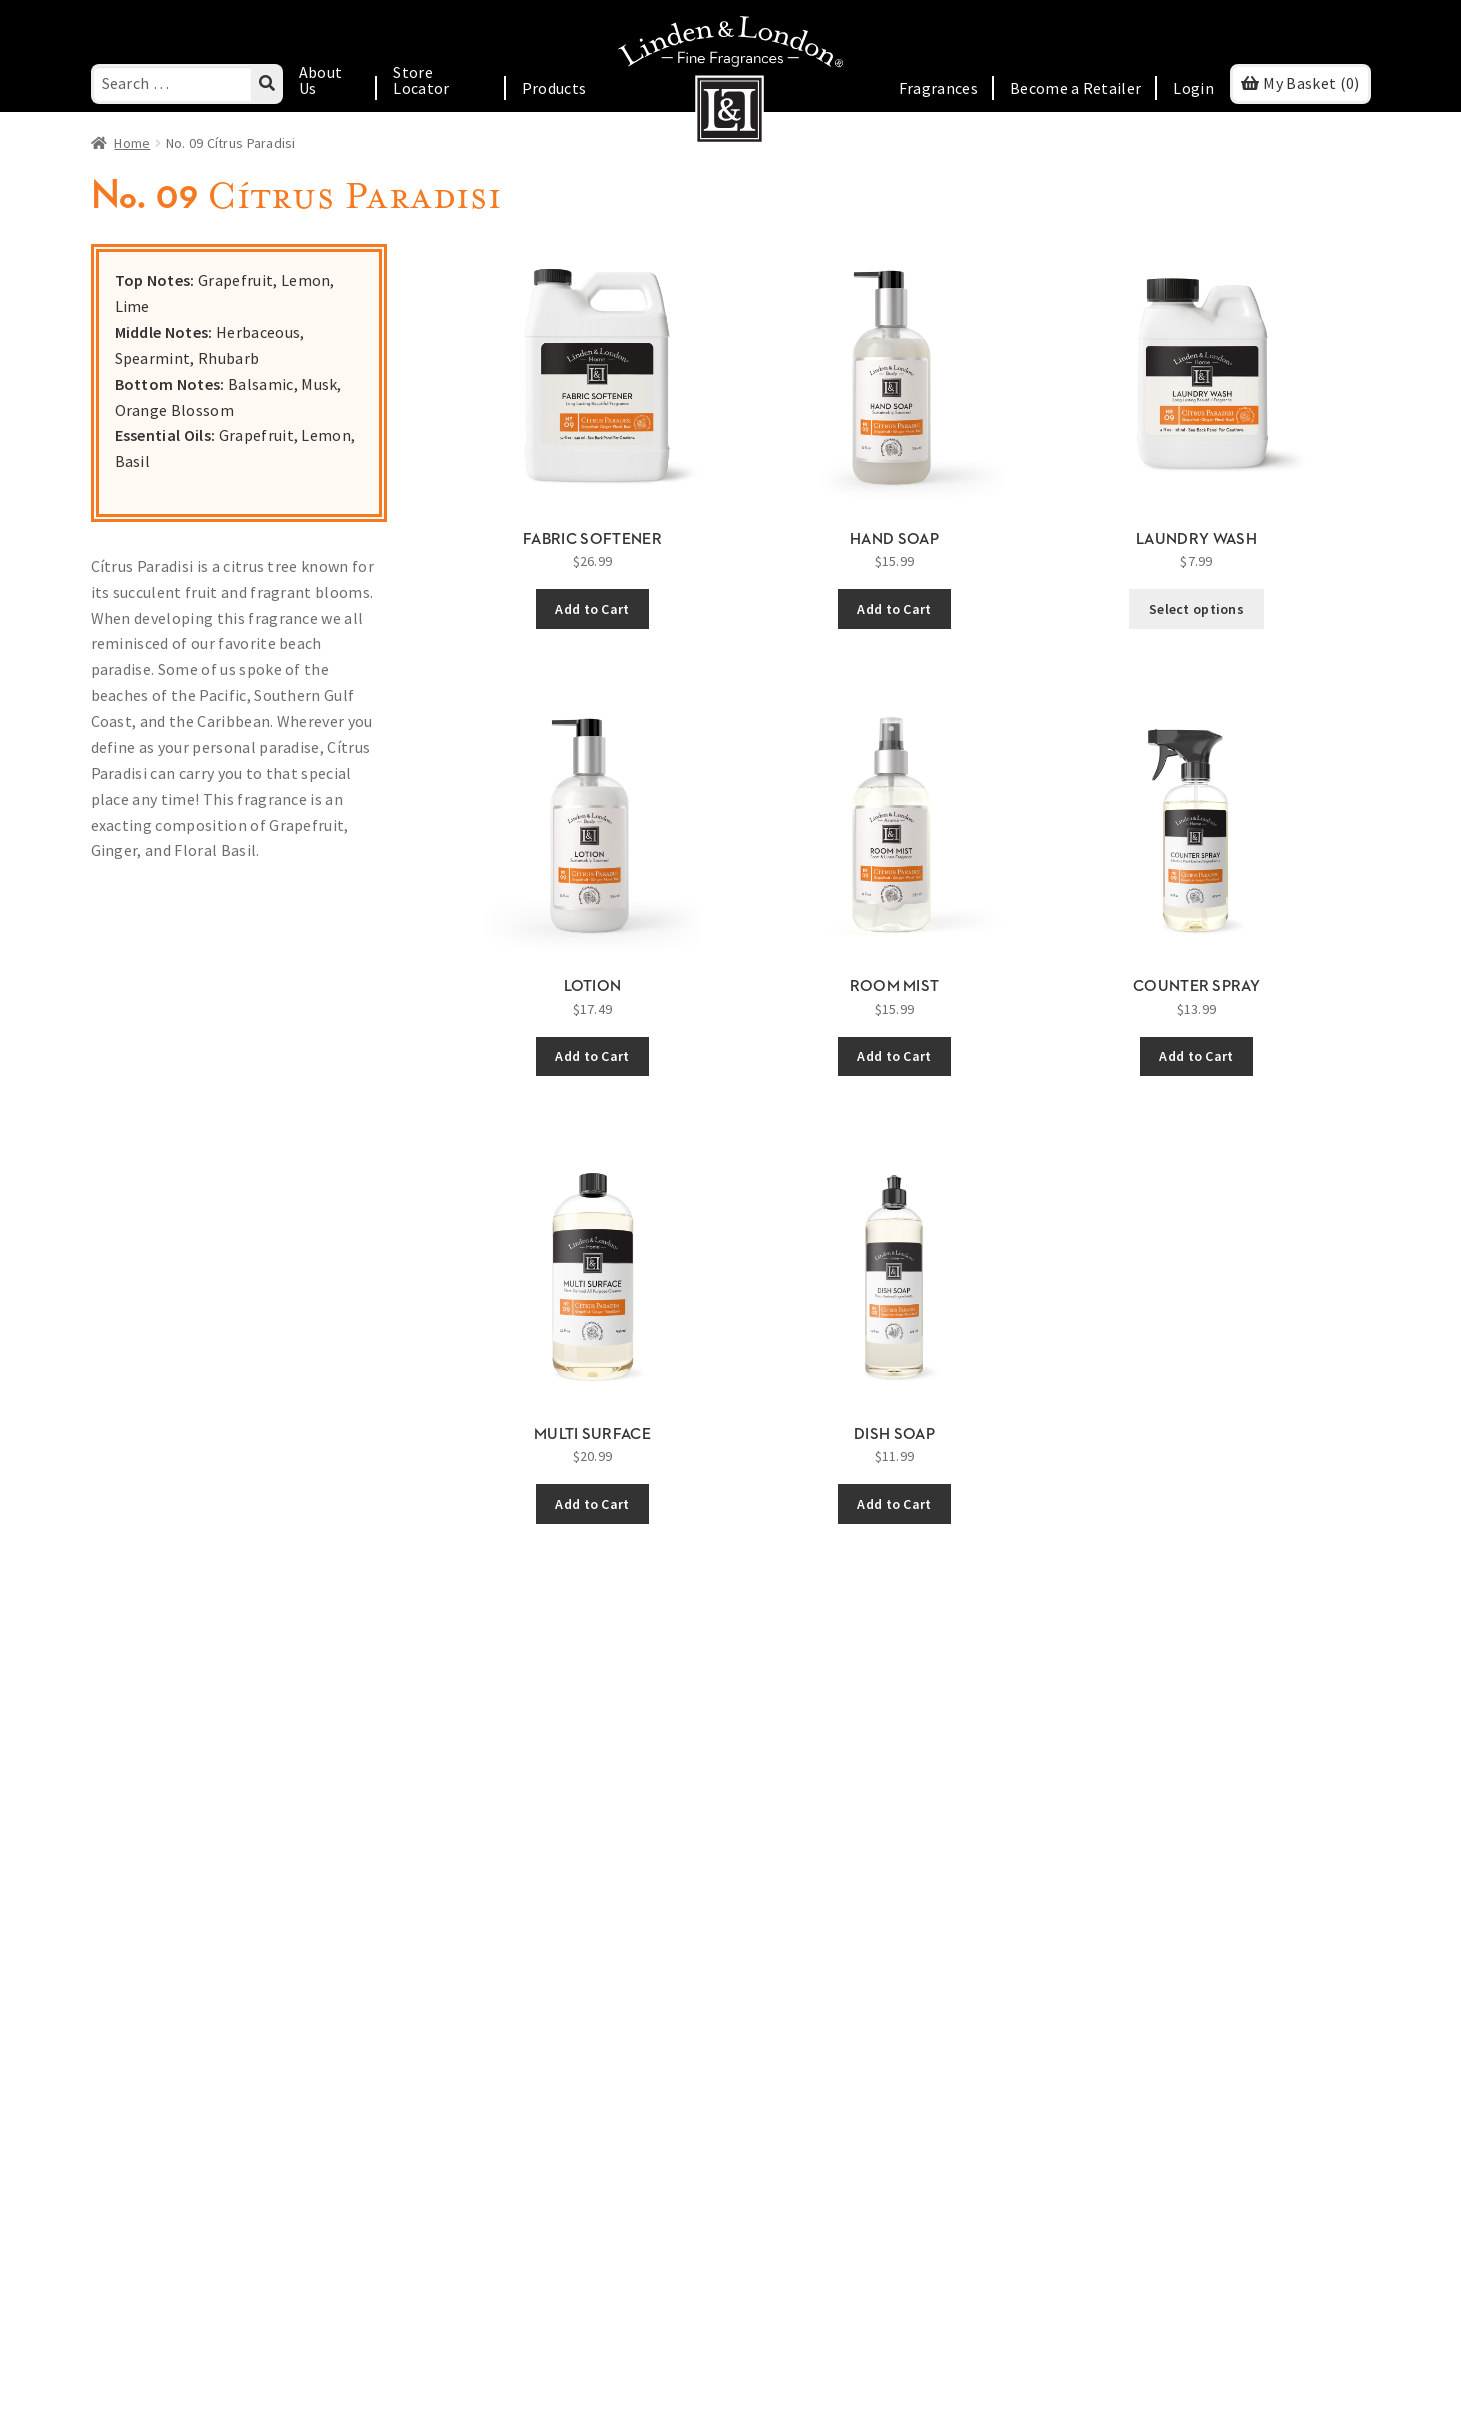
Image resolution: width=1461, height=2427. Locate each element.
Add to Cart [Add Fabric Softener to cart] (592, 609)
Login (1193, 88)
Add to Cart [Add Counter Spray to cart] (1196, 1056)
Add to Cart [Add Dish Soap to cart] (894, 1504)
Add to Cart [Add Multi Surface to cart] (592, 1504)
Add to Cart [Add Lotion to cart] (592, 1056)
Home (132, 143)
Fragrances (938, 88)
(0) (1311, 83)
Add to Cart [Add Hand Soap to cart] (894, 609)
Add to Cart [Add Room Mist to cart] (894, 1056)
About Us (321, 80)
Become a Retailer (1075, 88)
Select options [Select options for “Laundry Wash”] (1196, 609)
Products (554, 88)
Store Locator (421, 80)
